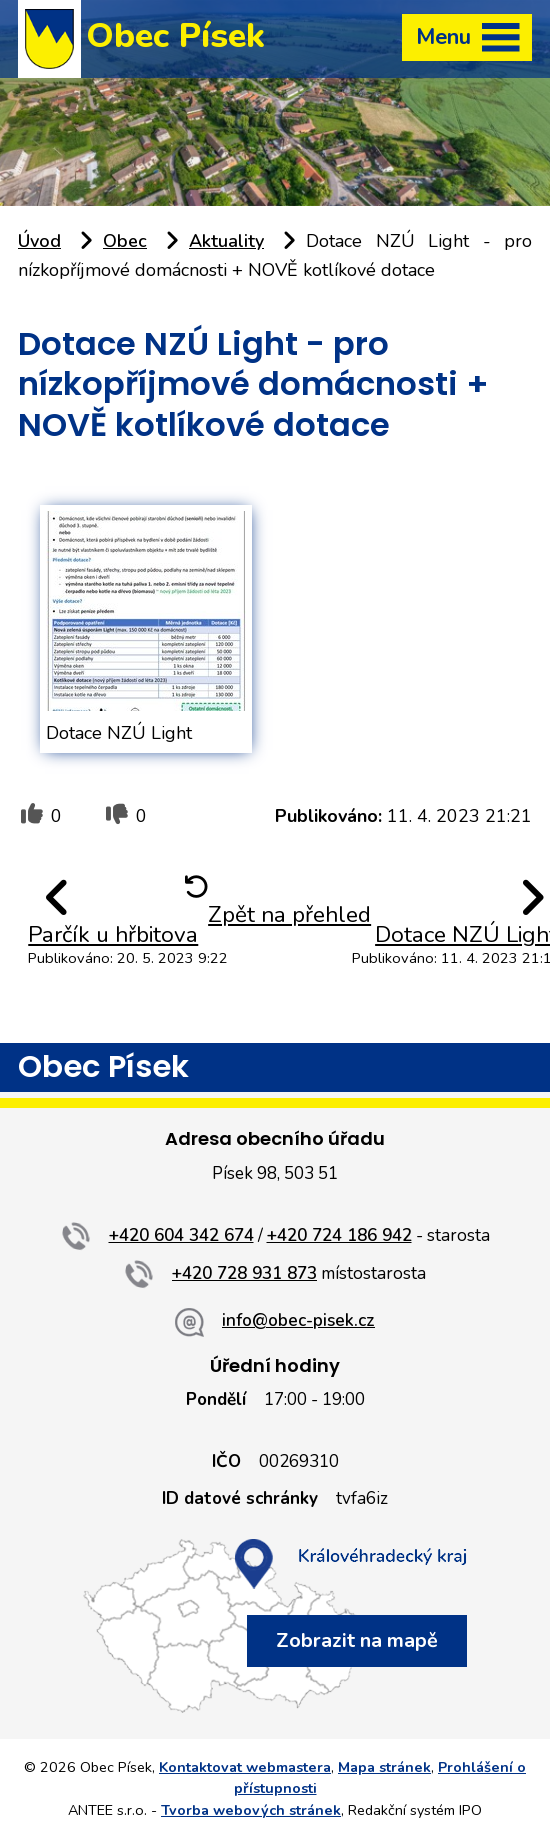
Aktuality (226, 241)
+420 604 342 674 (181, 1235)
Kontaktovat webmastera (245, 1767)
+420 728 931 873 (244, 1273)
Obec (125, 241)
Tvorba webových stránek (251, 1810)
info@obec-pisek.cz (298, 1320)
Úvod (39, 241)
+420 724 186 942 (339, 1235)
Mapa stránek (384, 1767)
